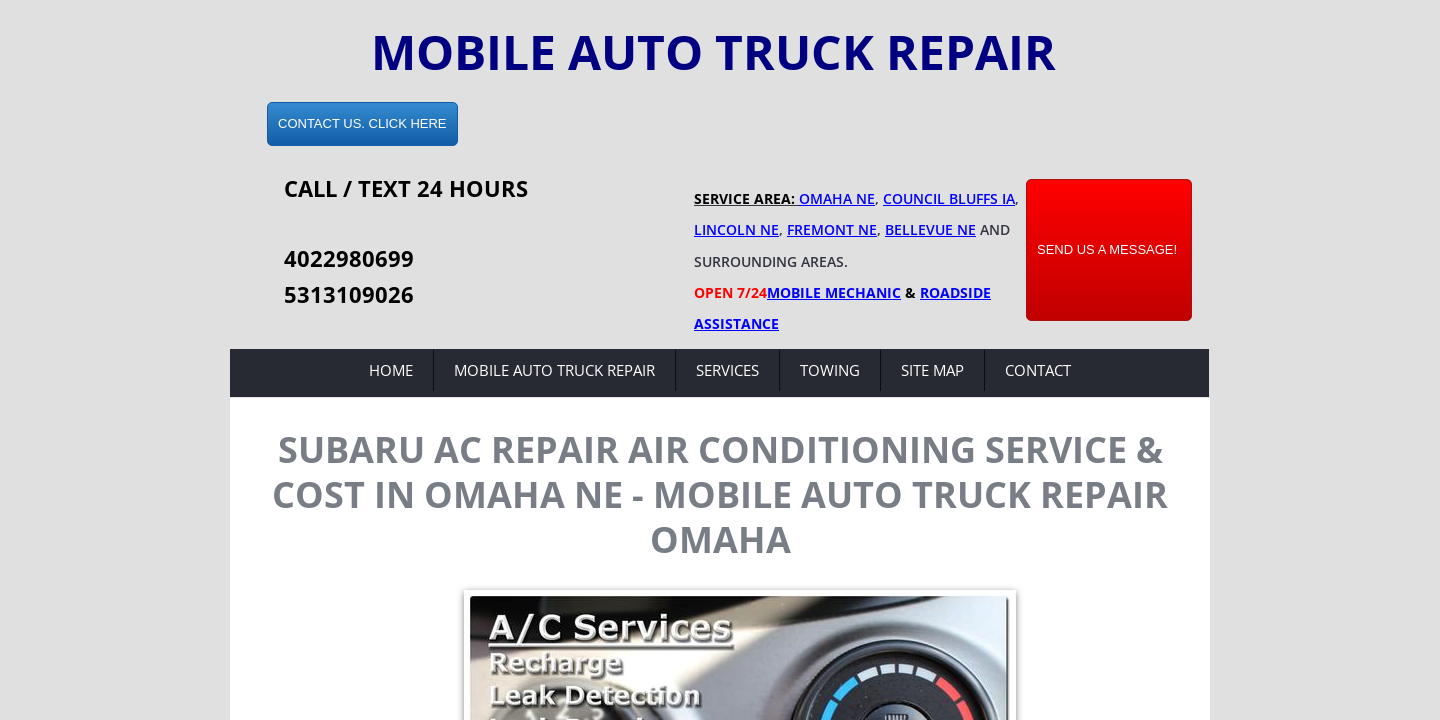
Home (391, 370)
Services (727, 370)
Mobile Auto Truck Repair (554, 370)
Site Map (932, 370)
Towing (830, 370)
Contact (1038, 370)
